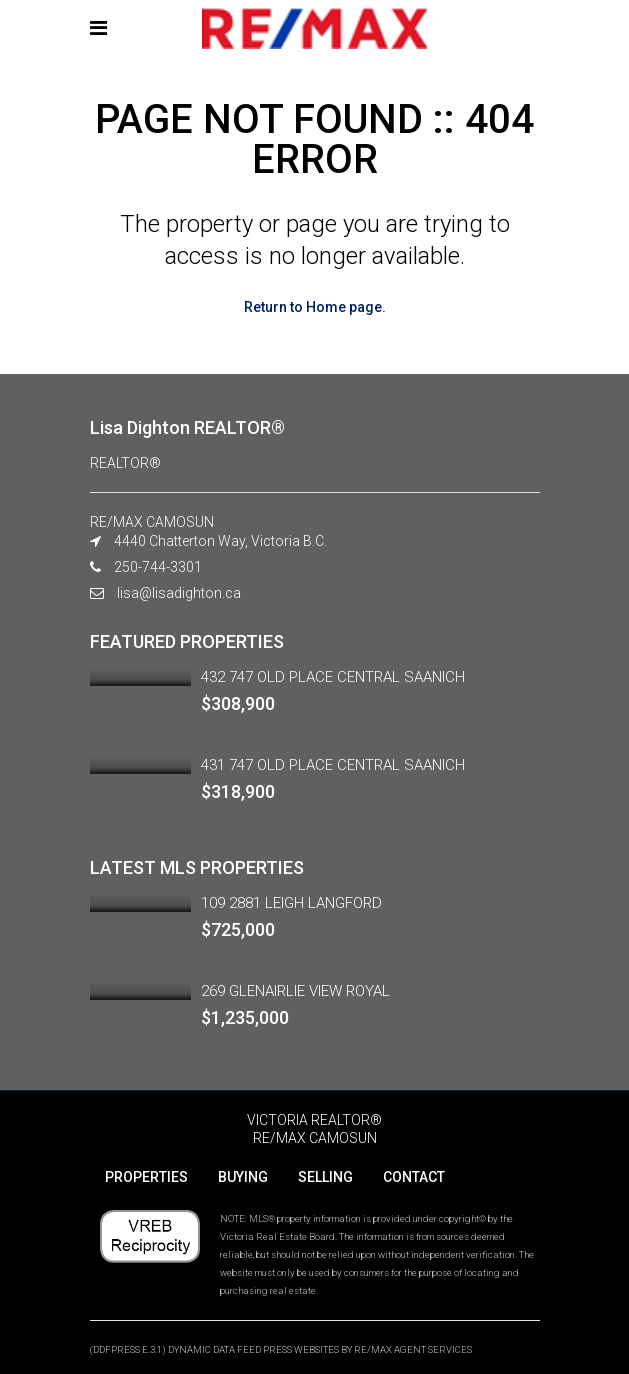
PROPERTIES (146, 1177)
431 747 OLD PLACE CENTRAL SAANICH (333, 765)
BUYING (243, 1177)
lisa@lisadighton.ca (179, 593)
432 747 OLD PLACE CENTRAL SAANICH (333, 677)
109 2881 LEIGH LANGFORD (291, 903)
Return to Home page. (315, 307)
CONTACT (414, 1177)
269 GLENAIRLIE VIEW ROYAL (295, 991)
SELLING (325, 1177)
